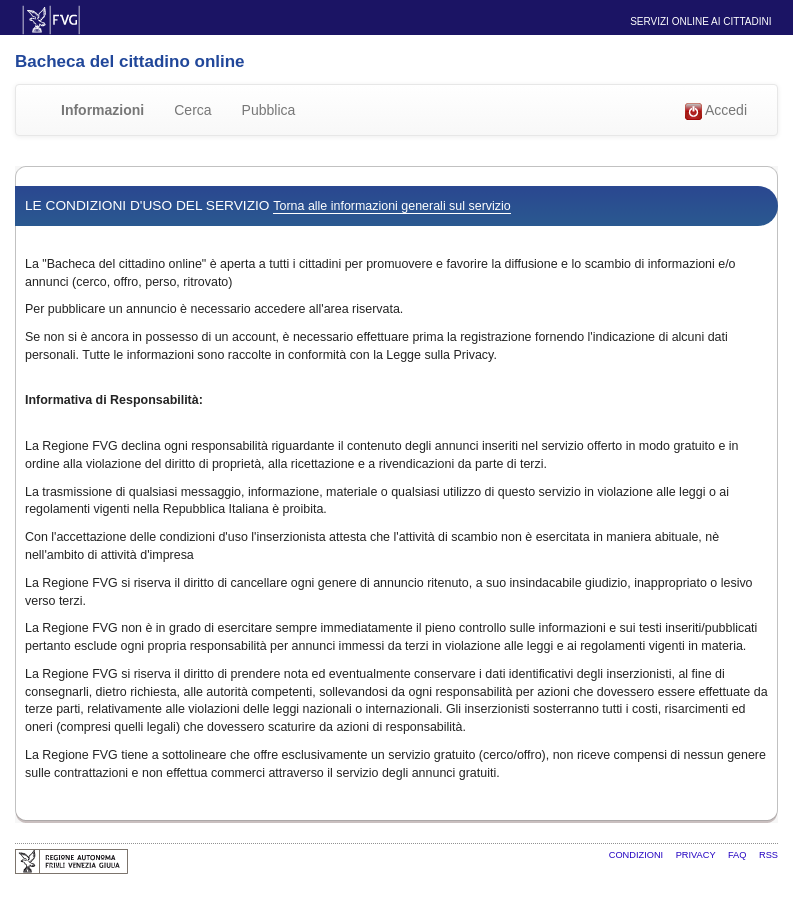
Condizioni (637, 855)
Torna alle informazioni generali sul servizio (391, 206)
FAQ (738, 855)
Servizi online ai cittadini (700, 21)
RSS (768, 855)
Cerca (192, 110)
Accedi (716, 111)
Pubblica (269, 110)
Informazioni (102, 110)
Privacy (697, 855)
